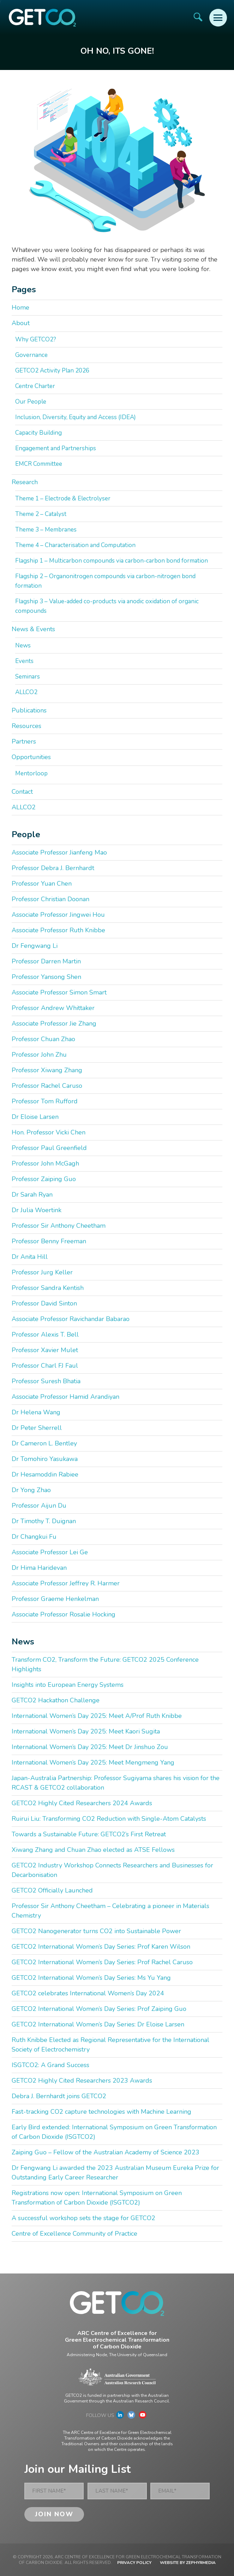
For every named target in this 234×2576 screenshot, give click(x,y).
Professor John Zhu (39, 1054)
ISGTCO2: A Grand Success (50, 2065)
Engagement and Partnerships (55, 448)
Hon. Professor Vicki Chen (48, 1132)
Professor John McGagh (45, 1163)
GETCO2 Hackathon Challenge (56, 1700)
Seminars (27, 677)
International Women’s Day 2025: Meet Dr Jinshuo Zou (90, 1747)
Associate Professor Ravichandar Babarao (71, 1319)
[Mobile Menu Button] (218, 18)
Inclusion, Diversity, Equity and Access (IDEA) (75, 417)
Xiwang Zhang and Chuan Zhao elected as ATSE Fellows (93, 1850)
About (21, 323)
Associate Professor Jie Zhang (54, 1023)
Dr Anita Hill (30, 1256)
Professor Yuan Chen (42, 883)
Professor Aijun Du (39, 1505)
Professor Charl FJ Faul (45, 1365)
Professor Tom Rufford (45, 1101)
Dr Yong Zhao (31, 1490)
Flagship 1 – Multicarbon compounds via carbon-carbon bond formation (111, 561)
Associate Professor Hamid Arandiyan (65, 1396)
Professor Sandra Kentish (48, 1288)
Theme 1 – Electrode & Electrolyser (62, 498)
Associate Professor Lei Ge (50, 1552)
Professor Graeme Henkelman (55, 1599)
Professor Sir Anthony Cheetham (59, 1225)
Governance (31, 355)
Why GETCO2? (35, 339)
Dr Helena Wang (36, 1412)
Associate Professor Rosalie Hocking (63, 1614)
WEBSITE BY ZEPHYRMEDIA (188, 2562)
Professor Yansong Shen (46, 977)
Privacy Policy (134, 2562)
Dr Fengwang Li (35, 945)
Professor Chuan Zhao (43, 1039)
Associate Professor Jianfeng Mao (59, 852)
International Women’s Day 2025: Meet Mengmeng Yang (93, 1762)
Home (20, 307)
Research (25, 482)
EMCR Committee (38, 464)
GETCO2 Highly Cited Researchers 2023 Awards (82, 2080)
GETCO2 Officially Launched (52, 1890)
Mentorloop (31, 773)
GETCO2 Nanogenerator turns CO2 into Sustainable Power (96, 1931)
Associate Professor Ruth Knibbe (58, 930)
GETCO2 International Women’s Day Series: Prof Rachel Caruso (102, 1962)
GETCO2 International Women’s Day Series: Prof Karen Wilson (101, 1946)
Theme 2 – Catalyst (40, 514)
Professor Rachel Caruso (47, 1085)
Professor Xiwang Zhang (47, 1070)
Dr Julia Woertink (36, 1210)
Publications (29, 710)
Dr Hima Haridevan (39, 1567)
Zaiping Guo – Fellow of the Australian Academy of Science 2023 (105, 2152)
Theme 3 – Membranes (46, 530)
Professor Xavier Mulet (45, 1350)
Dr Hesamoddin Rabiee (45, 1474)
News (23, 645)
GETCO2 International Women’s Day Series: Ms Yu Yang (91, 1977)
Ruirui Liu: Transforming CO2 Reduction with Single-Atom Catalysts (109, 1818)
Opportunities (31, 757)
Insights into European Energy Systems (68, 1684)
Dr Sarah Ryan (32, 1194)
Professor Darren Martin (46, 961)
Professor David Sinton (44, 1303)
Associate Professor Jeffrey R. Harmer (66, 1583)
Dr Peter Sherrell (37, 1428)
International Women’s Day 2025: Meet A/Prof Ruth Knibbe (97, 1716)
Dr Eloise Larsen (35, 1117)
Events (24, 661)
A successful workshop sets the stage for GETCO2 (83, 2218)
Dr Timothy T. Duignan (44, 1521)
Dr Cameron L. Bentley (44, 1443)
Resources (26, 726)
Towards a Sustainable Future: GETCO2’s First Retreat (89, 1834)
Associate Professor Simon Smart (59, 992)
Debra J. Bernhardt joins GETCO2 (59, 2096)
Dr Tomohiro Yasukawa (45, 1459)
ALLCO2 (26, 692)
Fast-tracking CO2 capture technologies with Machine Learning (101, 2111)
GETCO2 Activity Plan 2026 (52, 370)
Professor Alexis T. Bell (45, 1334)
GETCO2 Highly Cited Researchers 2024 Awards (82, 1803)
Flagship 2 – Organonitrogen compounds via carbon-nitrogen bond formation (105, 581)
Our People (30, 402)
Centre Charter (35, 386)
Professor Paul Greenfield (49, 1148)
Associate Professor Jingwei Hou (58, 914)
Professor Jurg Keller (42, 1272)
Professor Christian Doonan (50, 899)
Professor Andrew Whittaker (53, 1008)
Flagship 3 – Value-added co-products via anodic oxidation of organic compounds (107, 606)
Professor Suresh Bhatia (46, 1381)
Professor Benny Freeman (49, 1241)
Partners (24, 741)
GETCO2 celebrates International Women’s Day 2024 (88, 1993)
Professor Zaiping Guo (44, 1179)
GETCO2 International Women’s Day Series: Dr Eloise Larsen (98, 2024)
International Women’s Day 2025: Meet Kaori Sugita (86, 1731)
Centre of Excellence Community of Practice (74, 2233)
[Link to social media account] (120, 2416)
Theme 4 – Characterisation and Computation (75, 545)
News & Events (33, 629)
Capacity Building (38, 433)
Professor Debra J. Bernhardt (53, 868)
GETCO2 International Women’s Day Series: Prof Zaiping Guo (99, 2009)
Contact (22, 791)
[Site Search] (197, 16)
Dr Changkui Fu (34, 1536)
